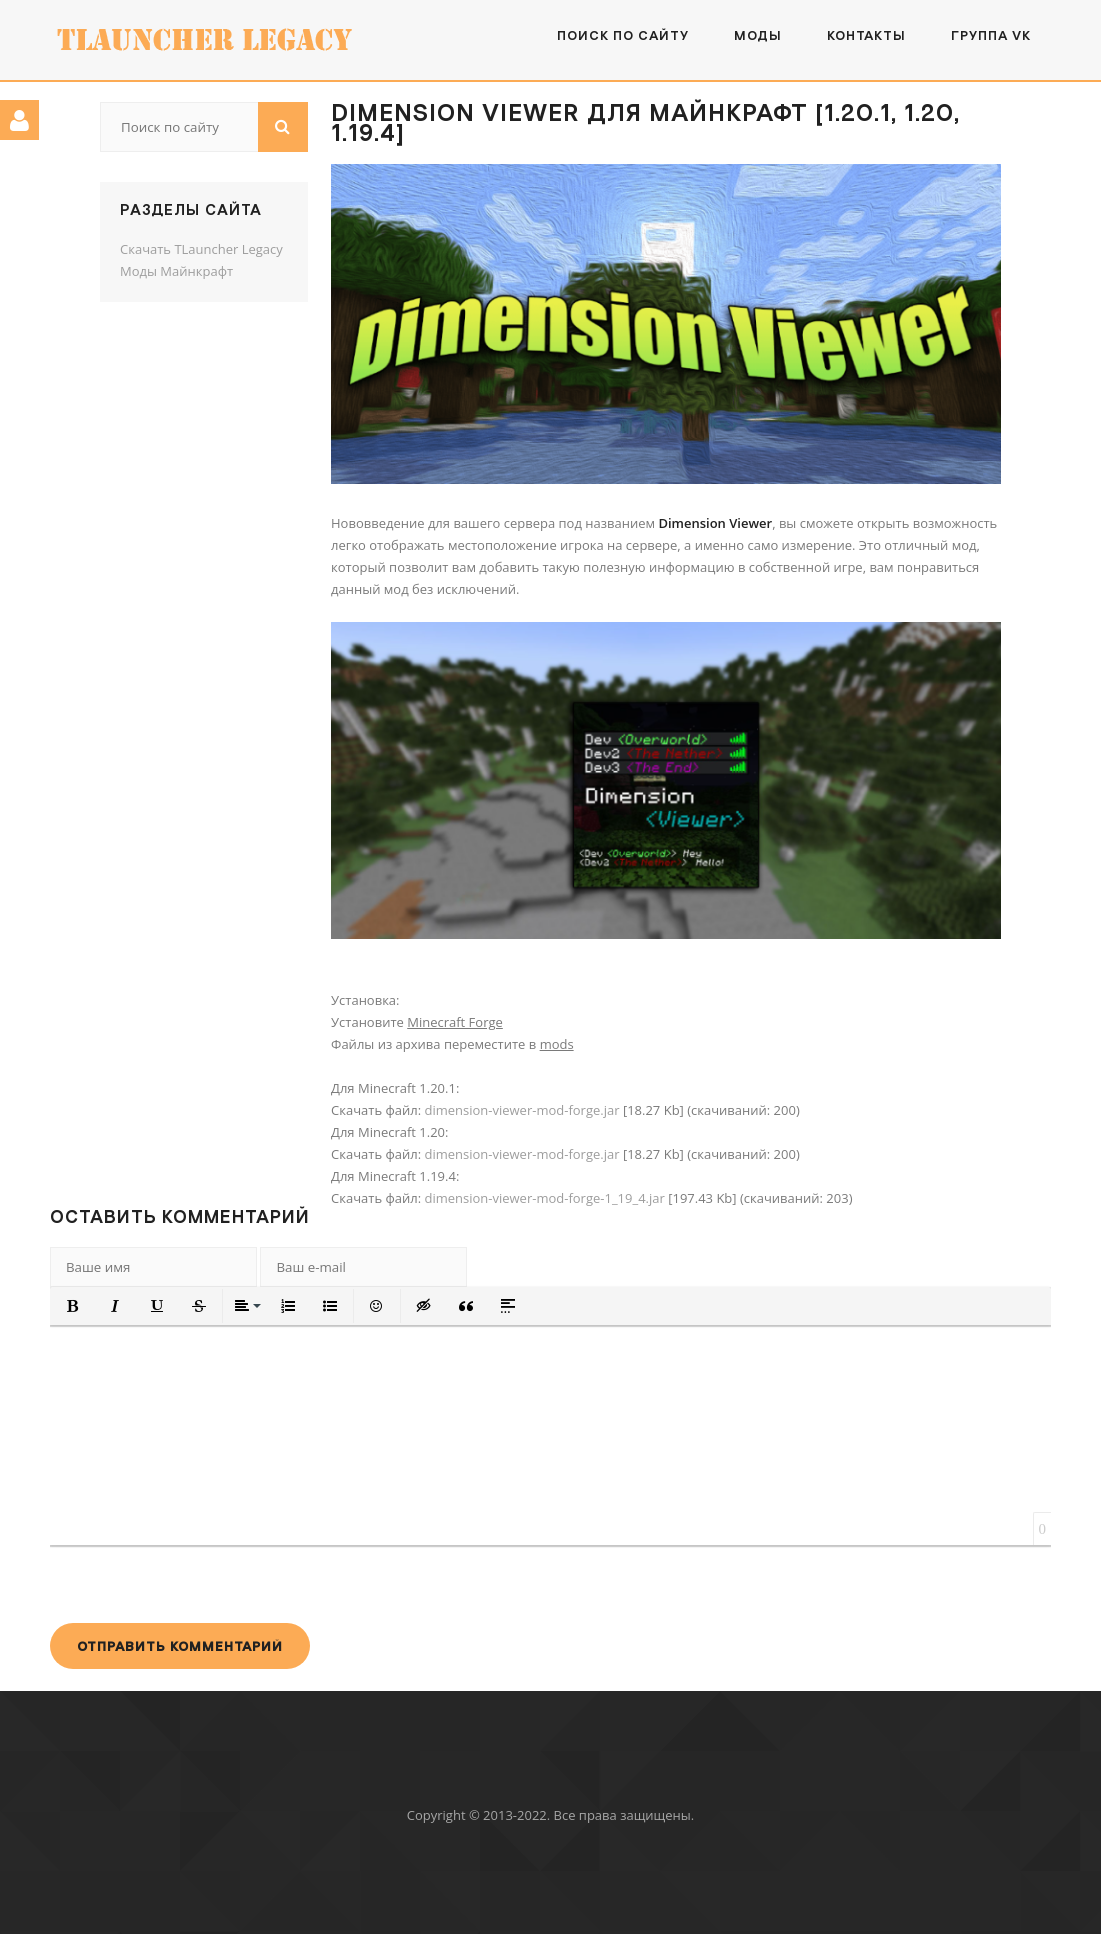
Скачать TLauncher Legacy (201, 249)
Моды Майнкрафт (176, 271)
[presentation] (202, 1584)
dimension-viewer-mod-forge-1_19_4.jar (544, 1198)
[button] (73, 1306)
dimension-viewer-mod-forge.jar (521, 1110)
